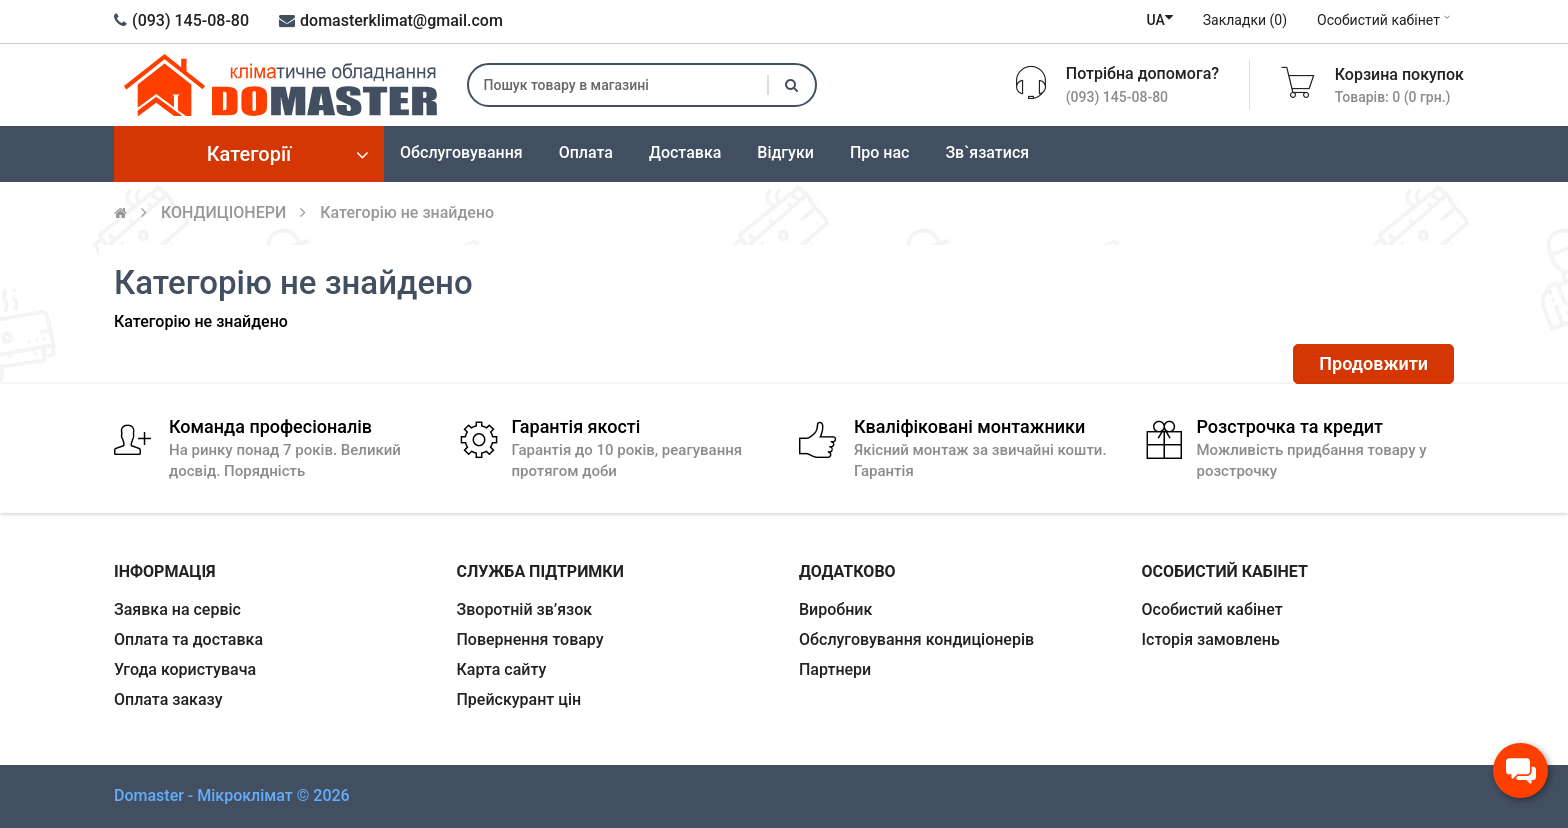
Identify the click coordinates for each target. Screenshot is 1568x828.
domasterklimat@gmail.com (391, 20)
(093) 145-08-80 (181, 20)
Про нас (880, 152)
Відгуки (785, 152)
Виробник (835, 609)
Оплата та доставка (188, 639)
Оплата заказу (168, 699)
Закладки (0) (1245, 20)
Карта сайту (502, 669)
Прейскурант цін (519, 699)
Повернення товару (530, 639)
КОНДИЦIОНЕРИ (223, 212)
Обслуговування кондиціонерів (916, 639)
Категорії (249, 154)
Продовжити (1373, 363)
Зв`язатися (987, 152)
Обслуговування (461, 152)
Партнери (835, 669)
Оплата (586, 152)
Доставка (685, 152)
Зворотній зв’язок (525, 609)
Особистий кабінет (1385, 20)
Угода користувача (185, 669)
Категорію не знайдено (407, 212)
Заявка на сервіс (177, 609)
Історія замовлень (1211, 639)
